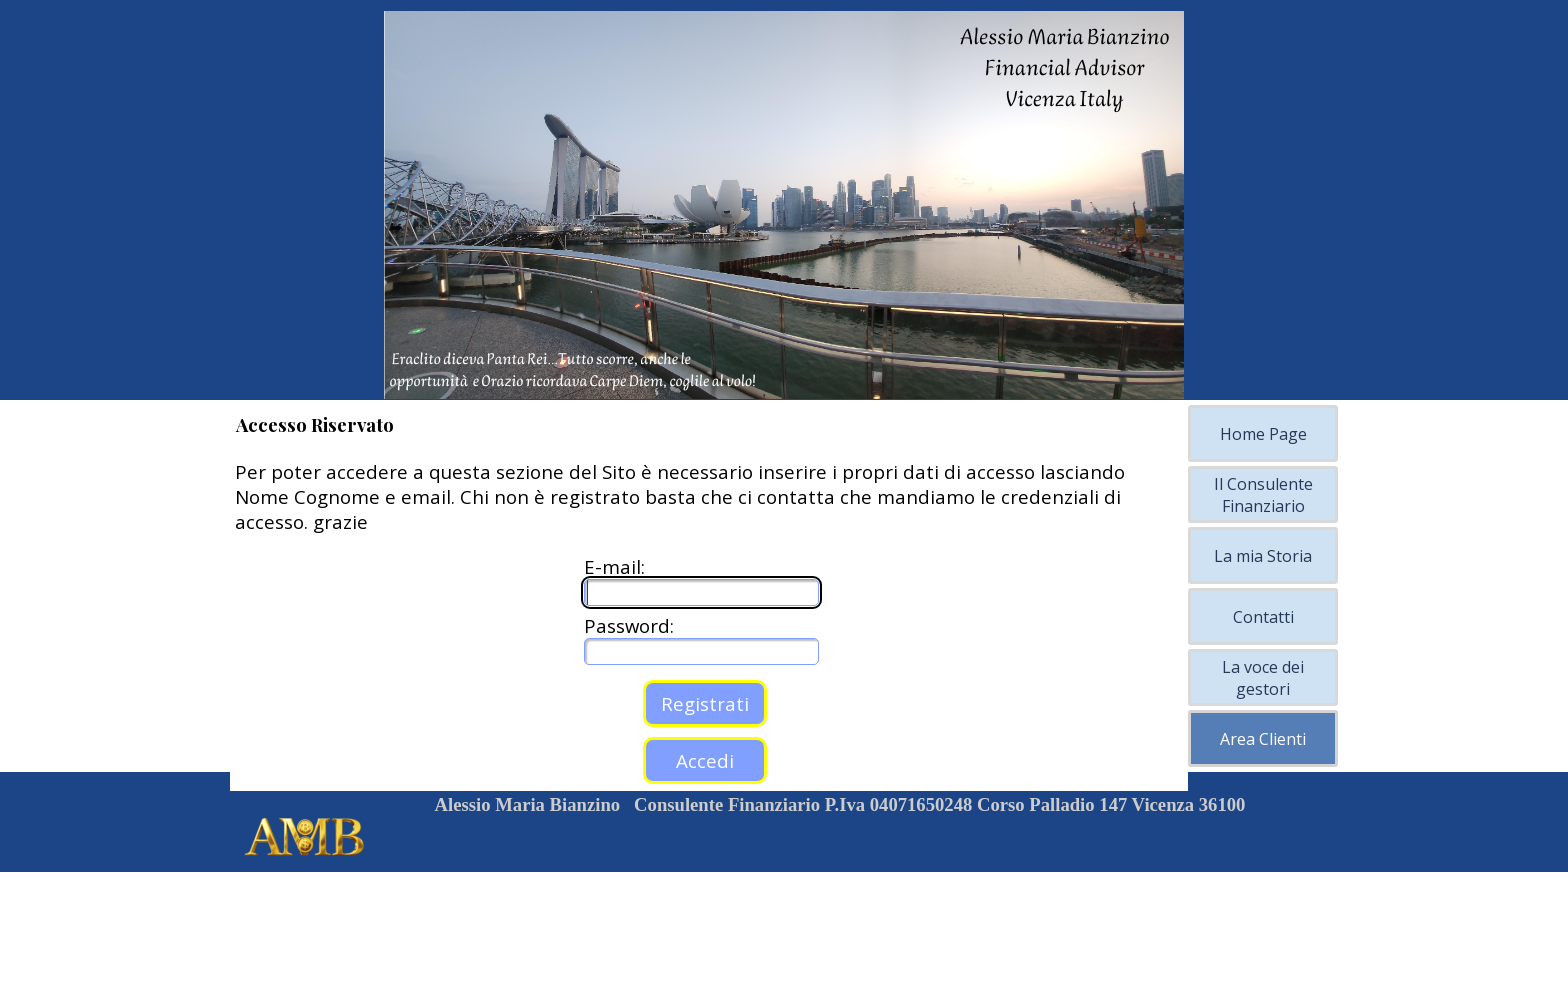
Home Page (1263, 434)
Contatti (1263, 617)
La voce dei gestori (1263, 678)
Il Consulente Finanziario (1263, 495)
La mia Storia (1263, 556)
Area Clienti (1263, 739)
